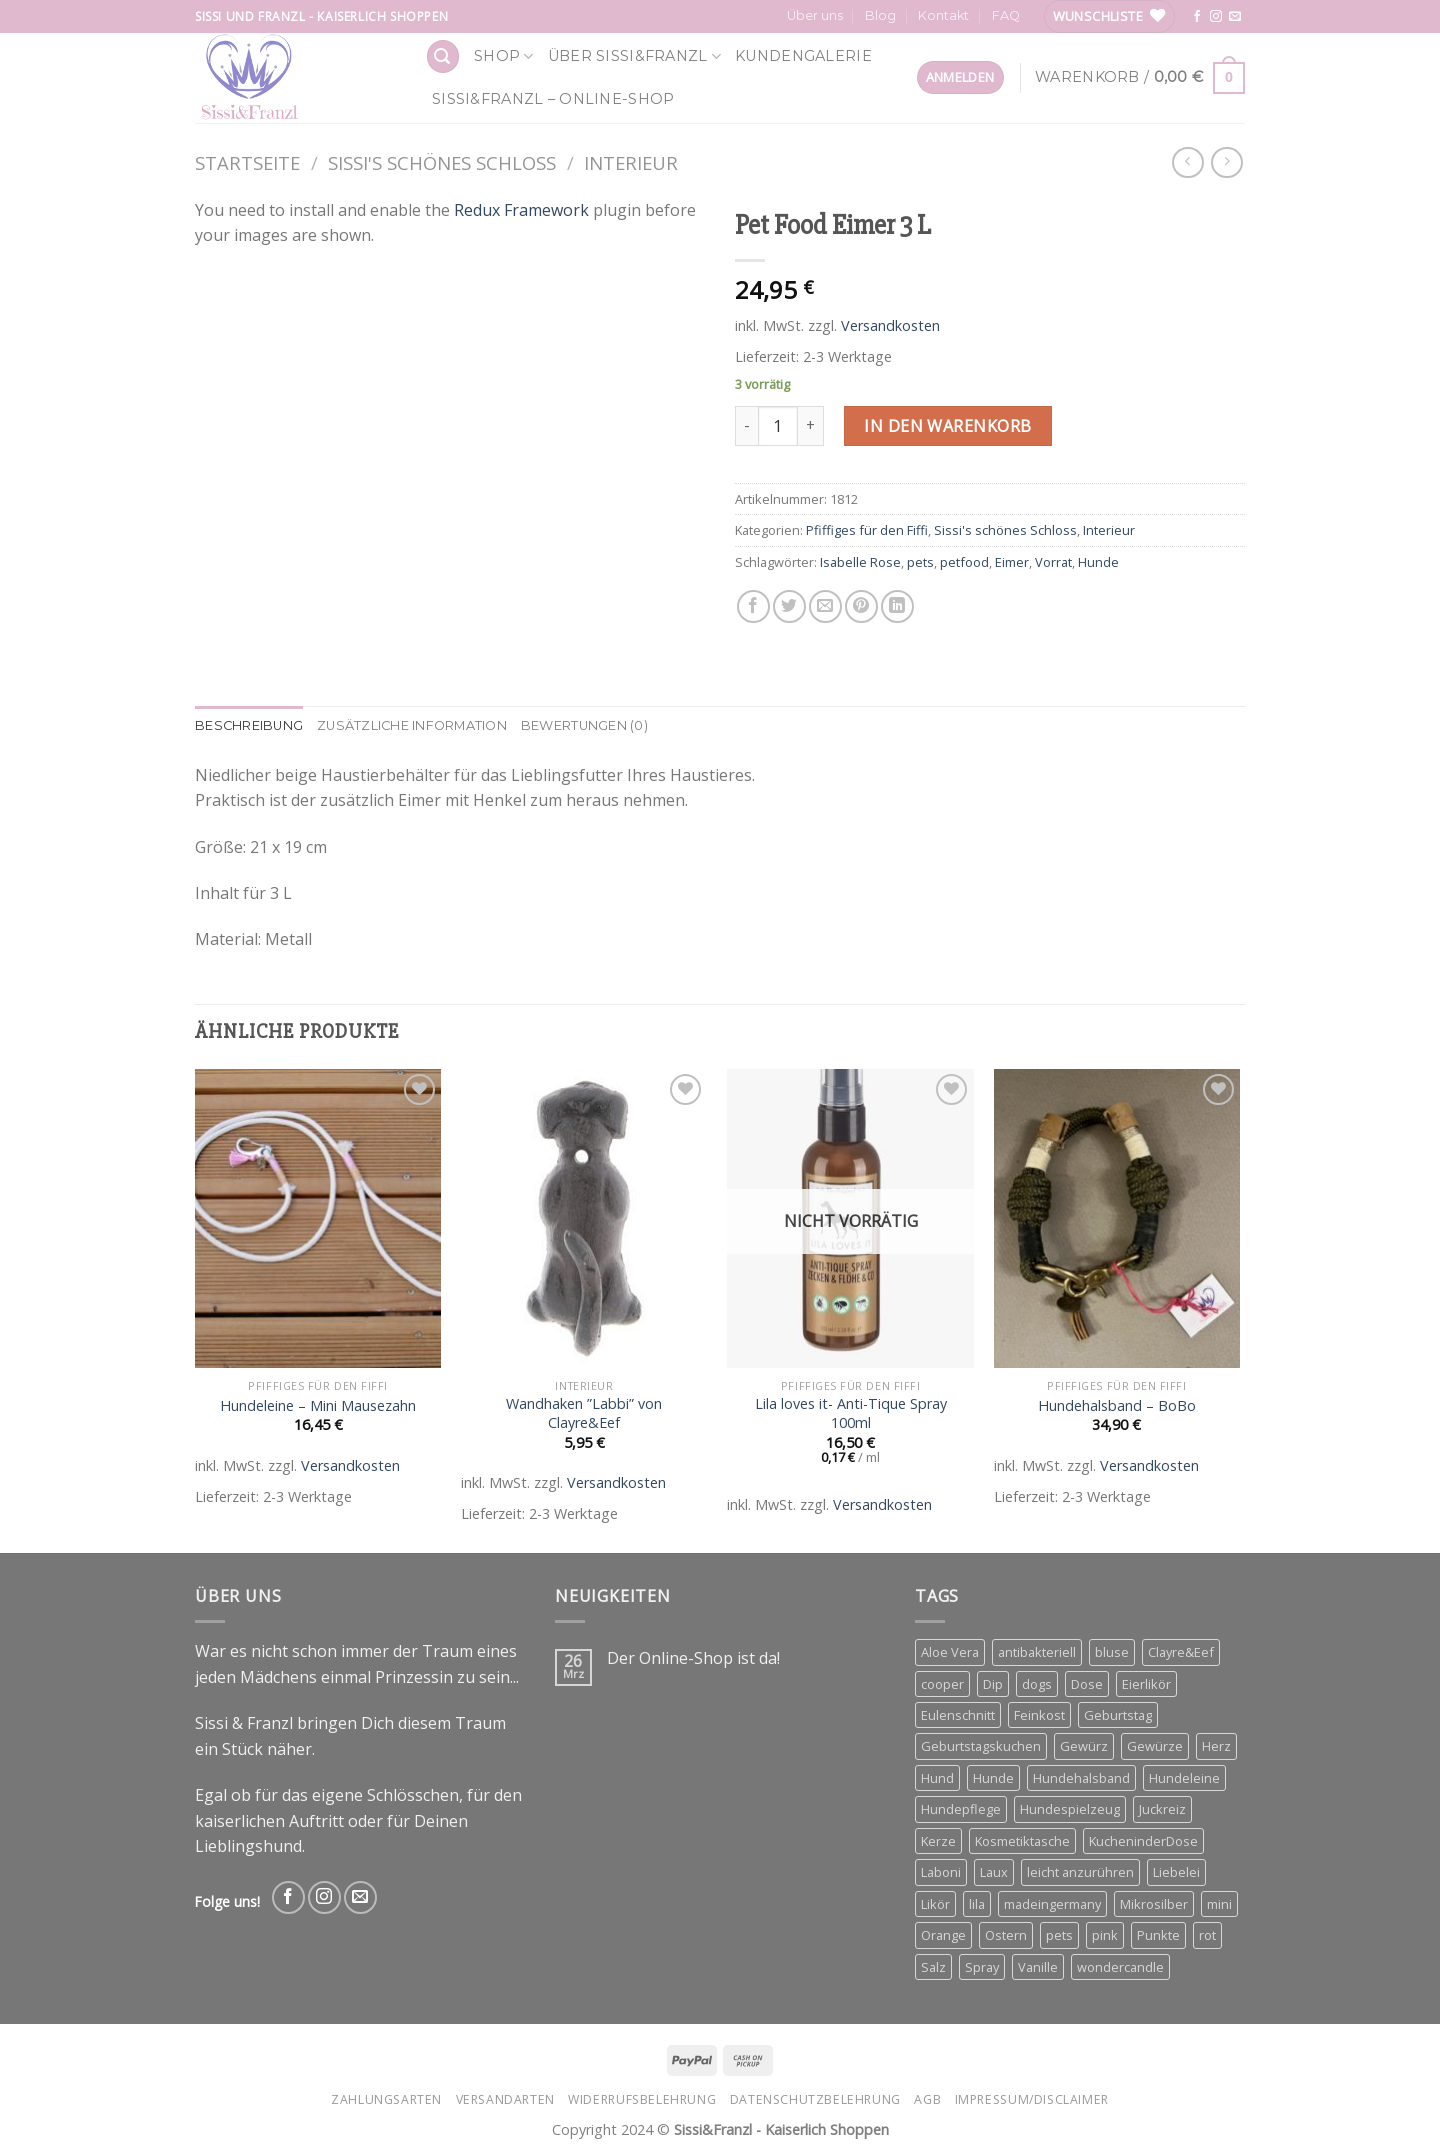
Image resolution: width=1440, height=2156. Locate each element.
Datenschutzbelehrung (815, 2099)
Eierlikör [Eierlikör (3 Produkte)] (1146, 1684)
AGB (927, 2099)
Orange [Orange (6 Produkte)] (943, 1935)
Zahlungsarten (386, 2099)
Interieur (631, 162)
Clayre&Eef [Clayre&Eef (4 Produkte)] (1181, 1652)
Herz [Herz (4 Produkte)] (1216, 1746)
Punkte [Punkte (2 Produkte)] (1158, 1935)
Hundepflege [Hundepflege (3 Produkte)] (961, 1809)
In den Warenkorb (948, 426)
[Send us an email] (1235, 17)
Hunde (1098, 562)
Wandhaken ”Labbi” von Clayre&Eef (584, 1413)
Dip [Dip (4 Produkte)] (993, 1684)
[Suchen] (443, 56)
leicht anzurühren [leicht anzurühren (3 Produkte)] (1080, 1872)
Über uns (815, 15)
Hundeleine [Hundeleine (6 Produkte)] (1184, 1778)
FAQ (1006, 15)
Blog (880, 15)
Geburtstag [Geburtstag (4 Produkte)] (1118, 1715)
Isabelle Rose (860, 562)
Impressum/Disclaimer (1032, 2099)
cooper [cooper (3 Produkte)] (942, 1684)
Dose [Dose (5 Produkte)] (1087, 1684)
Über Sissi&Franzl (634, 56)
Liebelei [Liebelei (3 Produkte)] (1176, 1872)
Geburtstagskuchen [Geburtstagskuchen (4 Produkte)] (981, 1746)
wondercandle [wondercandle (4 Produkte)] (1120, 1967)
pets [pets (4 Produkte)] (1059, 1935)
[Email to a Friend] (825, 606)
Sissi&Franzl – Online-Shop (553, 99)
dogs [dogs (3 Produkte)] (1037, 1684)
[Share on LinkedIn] (897, 606)
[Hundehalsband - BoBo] (1117, 1219)
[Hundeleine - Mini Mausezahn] (318, 1219)
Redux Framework (521, 210)
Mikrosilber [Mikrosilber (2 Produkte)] (1154, 1904)
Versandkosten (890, 325)
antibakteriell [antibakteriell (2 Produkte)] (1037, 1652)
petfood (964, 562)
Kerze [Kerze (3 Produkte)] (938, 1841)
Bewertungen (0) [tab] (584, 725)
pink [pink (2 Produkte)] (1105, 1935)
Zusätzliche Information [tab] (412, 725)
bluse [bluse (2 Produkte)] (1112, 1652)
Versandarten (505, 2099)
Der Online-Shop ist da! (693, 1658)
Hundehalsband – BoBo (1117, 1406)
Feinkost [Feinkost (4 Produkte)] (1039, 1715)
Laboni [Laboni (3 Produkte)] (941, 1872)
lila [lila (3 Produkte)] (977, 1904)
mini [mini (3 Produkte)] (1219, 1904)
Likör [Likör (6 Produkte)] (935, 1904)
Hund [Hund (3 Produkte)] (937, 1778)
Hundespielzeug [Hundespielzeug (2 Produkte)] (1070, 1809)
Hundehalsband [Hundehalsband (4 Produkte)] (1081, 1778)
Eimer (1012, 562)
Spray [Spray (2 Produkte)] (982, 1967)
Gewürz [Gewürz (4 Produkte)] (1084, 1746)
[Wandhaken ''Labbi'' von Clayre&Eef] (584, 1219)
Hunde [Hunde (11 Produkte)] (993, 1778)
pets (920, 562)
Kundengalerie (803, 56)
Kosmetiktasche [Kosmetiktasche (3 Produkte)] (1022, 1841)
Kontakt (943, 15)
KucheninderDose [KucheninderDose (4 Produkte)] (1143, 1841)
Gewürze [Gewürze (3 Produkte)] (1155, 1746)
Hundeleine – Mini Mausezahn (318, 1406)
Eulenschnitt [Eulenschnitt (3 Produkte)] (958, 1715)
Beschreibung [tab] (249, 725)
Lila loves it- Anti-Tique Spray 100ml (851, 1413)
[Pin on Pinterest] (861, 606)
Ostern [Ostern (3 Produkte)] (1006, 1935)
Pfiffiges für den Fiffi (867, 530)
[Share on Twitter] (789, 606)
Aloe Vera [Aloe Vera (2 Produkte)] (950, 1652)
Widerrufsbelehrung (642, 2099)
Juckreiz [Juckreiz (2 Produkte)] (1162, 1809)
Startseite (247, 162)
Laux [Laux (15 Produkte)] (994, 1872)
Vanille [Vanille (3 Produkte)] (1038, 1967)
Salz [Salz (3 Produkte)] (933, 1967)
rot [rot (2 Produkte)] (1207, 1935)
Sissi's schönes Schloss (442, 162)
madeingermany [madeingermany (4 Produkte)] (1052, 1904)
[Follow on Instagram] (1216, 17)
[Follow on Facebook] (1197, 17)
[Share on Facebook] (753, 606)
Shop (504, 56)
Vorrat (1053, 562)
